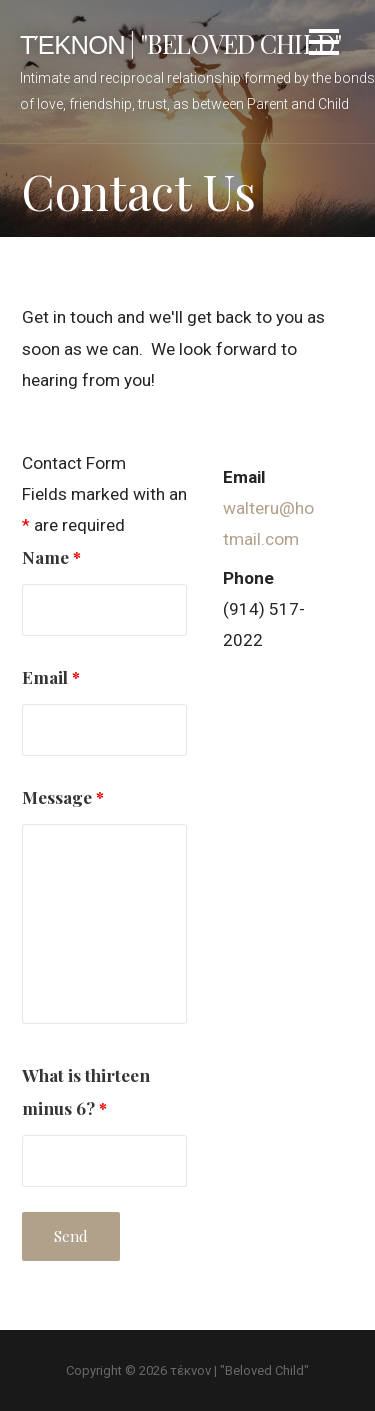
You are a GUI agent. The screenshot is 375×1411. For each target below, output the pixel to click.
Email (51, 676)
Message (63, 796)
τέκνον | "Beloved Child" (180, 43)
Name (51, 556)
